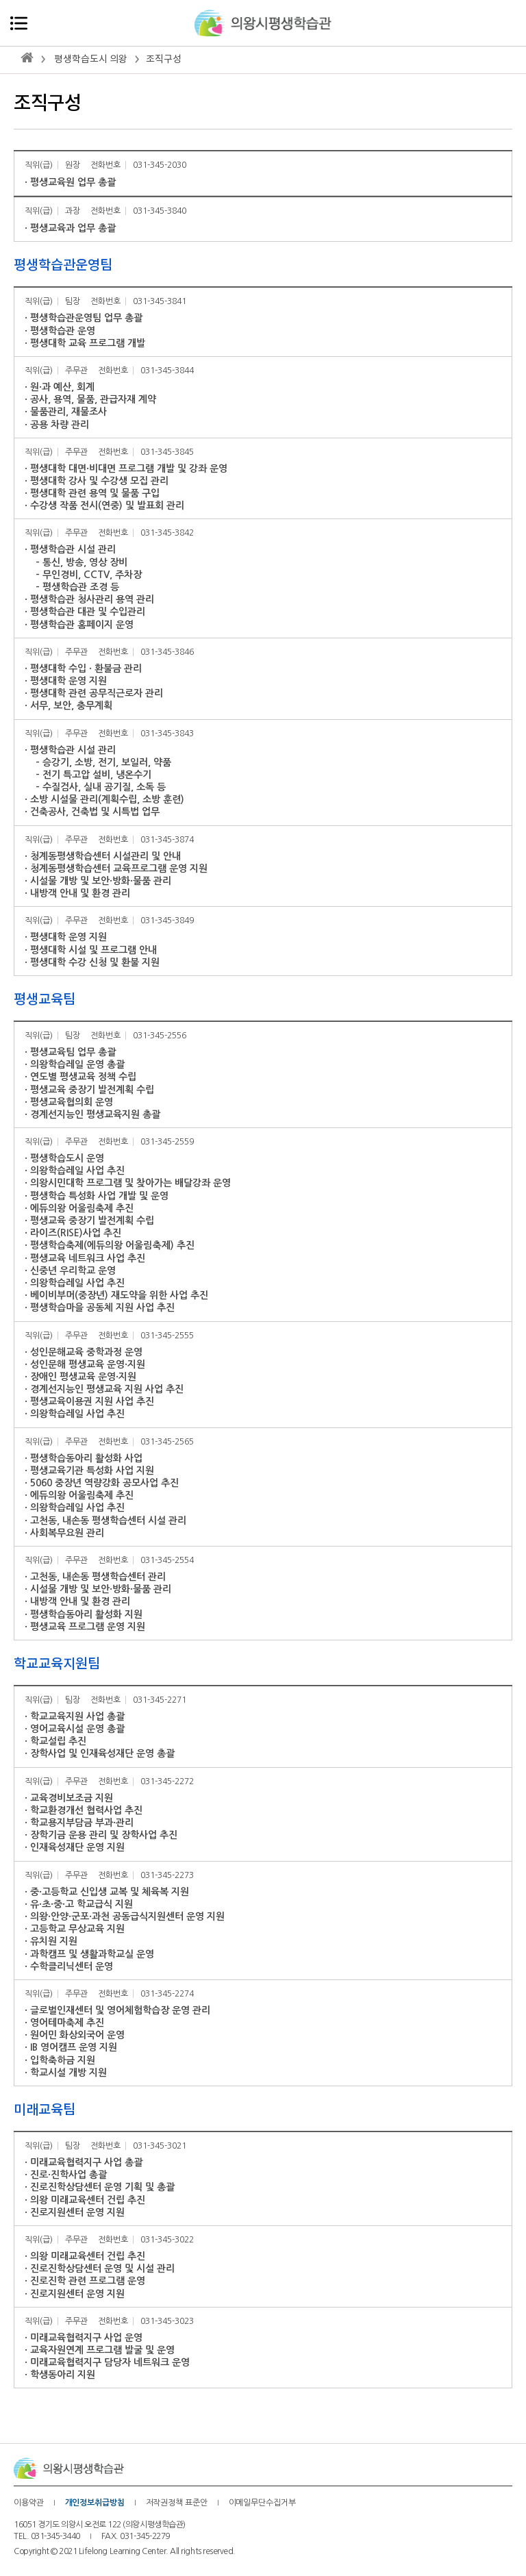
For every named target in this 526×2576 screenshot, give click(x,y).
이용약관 (29, 2503)
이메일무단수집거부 (262, 2503)
